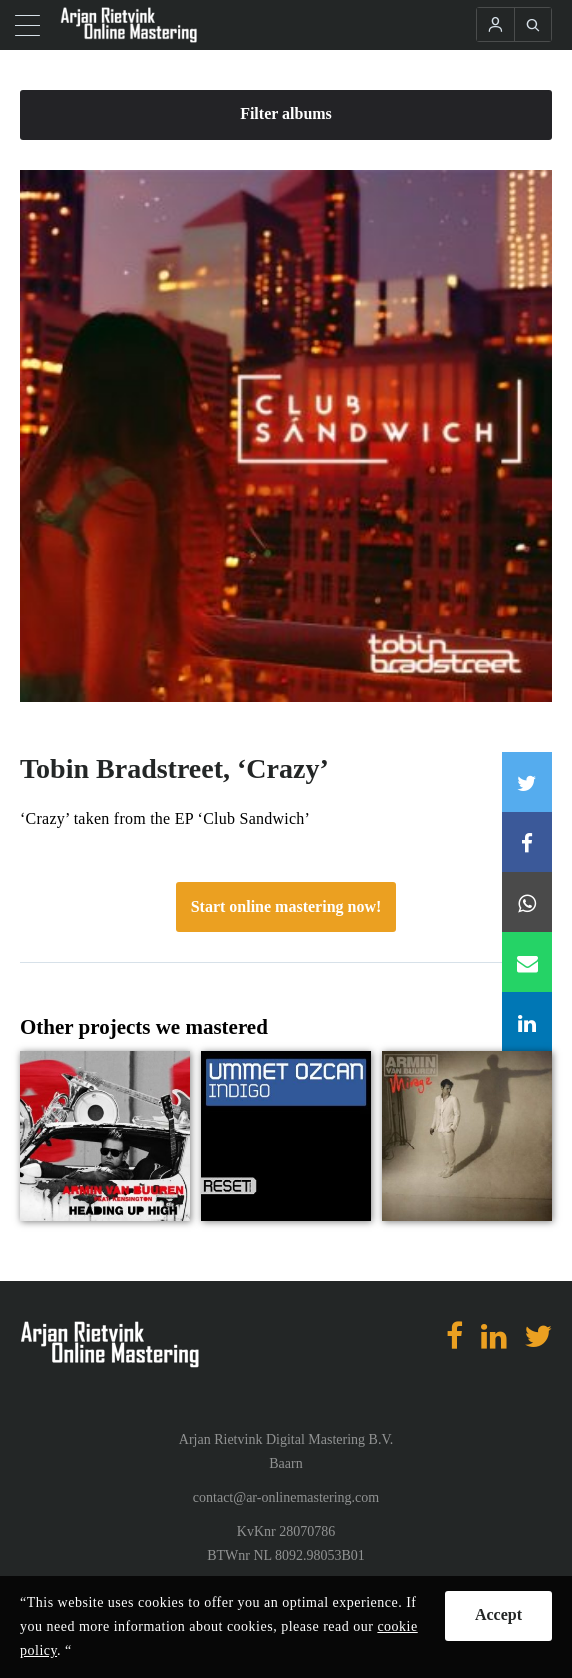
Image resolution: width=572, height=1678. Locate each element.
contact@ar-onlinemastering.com (286, 1497)
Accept (498, 1614)
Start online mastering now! (286, 906)
